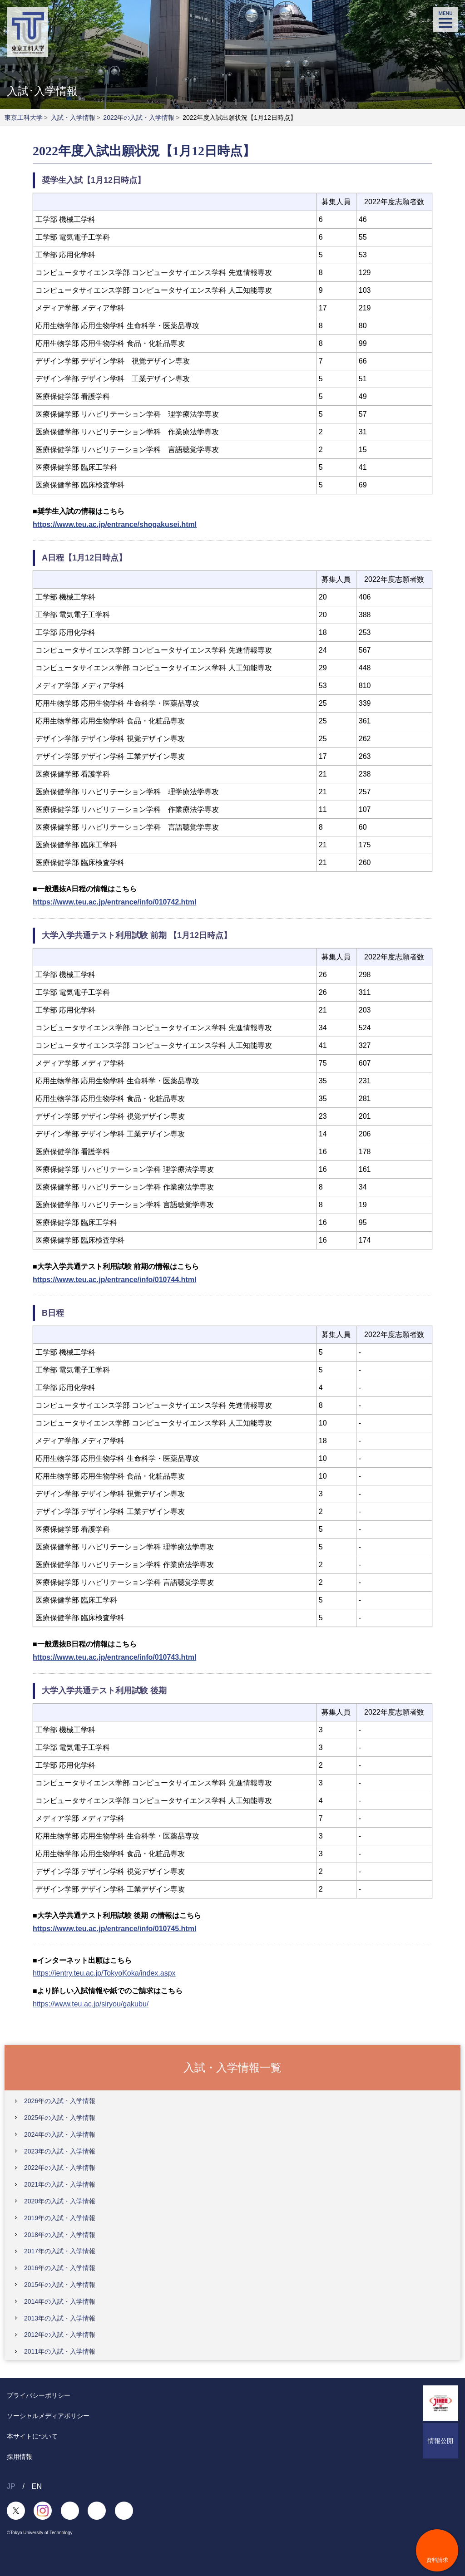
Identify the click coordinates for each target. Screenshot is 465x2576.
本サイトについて (32, 2436)
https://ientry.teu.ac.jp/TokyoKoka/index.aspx (104, 1973)
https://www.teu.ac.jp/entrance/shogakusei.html (115, 524)
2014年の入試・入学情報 (59, 2301)
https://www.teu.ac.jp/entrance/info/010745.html (114, 1928)
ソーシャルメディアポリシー (48, 2415)
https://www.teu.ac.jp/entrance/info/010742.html (114, 902)
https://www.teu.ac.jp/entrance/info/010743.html (114, 1657)
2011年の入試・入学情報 (59, 2351)
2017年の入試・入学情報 (59, 2251)
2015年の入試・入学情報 (59, 2284)
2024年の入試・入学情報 (59, 2134)
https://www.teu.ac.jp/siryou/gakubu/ (90, 2004)
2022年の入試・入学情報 (138, 117)
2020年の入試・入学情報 (59, 2201)
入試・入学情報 (73, 117)
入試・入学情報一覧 (232, 2067)
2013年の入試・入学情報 (59, 2318)
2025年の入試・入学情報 (59, 2117)
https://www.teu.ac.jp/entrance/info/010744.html (114, 1279)
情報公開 (440, 2440)
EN (37, 2486)
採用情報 (19, 2456)
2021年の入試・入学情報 (59, 2184)
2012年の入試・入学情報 (59, 2334)
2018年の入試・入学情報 (59, 2234)
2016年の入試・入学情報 (59, 2267)
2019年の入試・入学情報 (59, 2218)
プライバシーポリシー (38, 2395)
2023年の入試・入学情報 (59, 2151)
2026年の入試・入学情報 (59, 2100)
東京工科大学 (24, 117)
